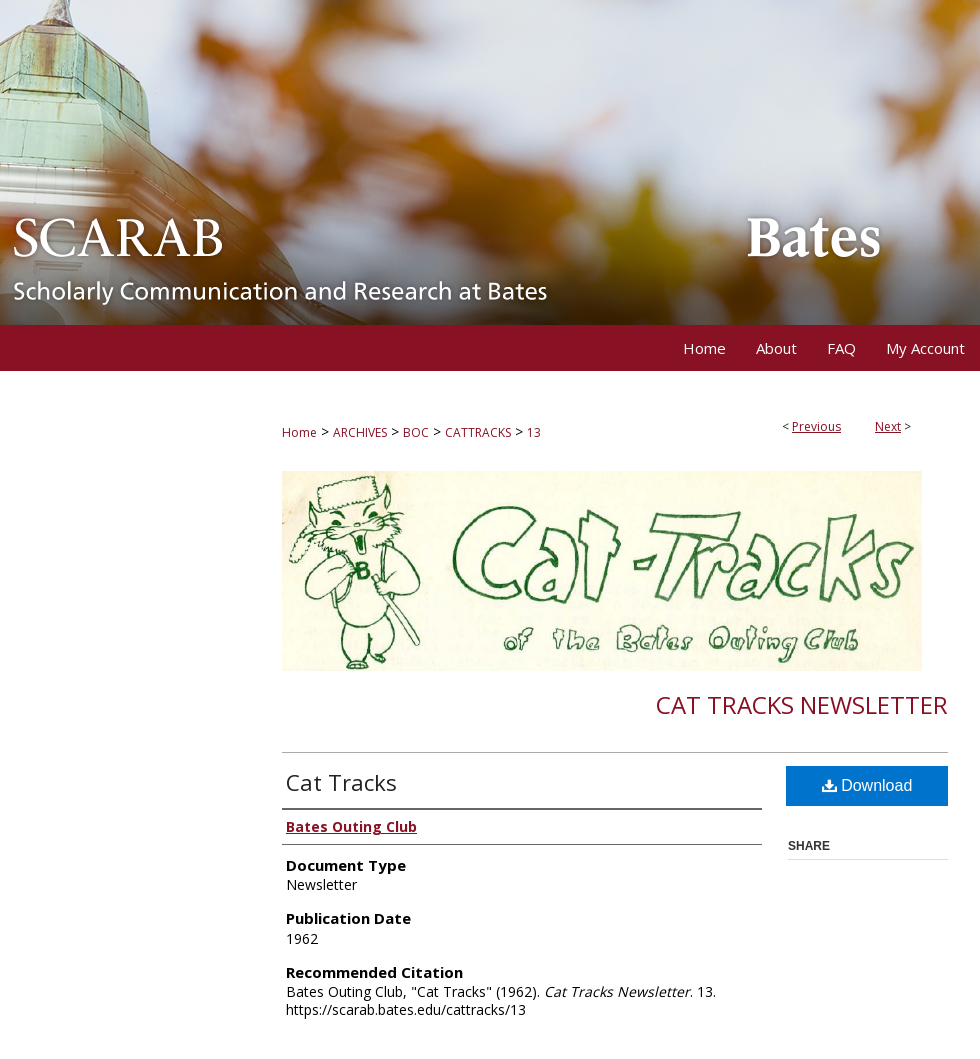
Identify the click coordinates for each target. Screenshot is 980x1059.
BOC (416, 432)
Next (888, 426)
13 (534, 432)
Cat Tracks (341, 782)
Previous (816, 426)
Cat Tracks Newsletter (802, 704)
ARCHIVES (360, 432)
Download (867, 785)
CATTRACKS (478, 432)
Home (299, 432)
